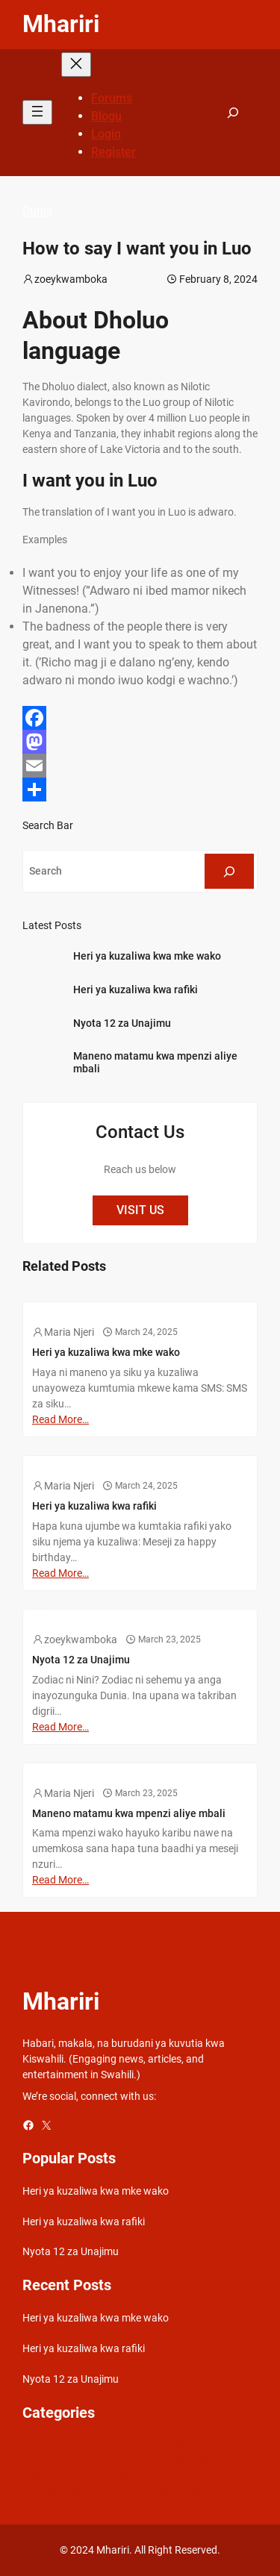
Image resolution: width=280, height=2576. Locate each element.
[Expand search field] (233, 112)
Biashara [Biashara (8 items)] (71, 2447)
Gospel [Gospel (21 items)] (38, 2463)
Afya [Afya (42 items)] (33, 2447)
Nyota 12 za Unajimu (122, 1023)
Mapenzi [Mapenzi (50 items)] (135, 2478)
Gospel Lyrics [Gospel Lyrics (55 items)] (91, 2463)
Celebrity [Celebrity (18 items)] (184, 2447)
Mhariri (60, 24)
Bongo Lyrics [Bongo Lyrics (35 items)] (128, 2447)
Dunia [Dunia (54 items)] (223, 2447)
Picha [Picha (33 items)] (174, 2478)
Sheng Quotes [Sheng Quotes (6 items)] (123, 2494)
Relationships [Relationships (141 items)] (53, 2494)
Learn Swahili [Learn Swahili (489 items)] (200, 2463)
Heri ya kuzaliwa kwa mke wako (147, 956)
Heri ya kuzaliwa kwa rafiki (135, 989)
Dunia (37, 211)
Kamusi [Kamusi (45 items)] (145, 2463)
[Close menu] (76, 64)
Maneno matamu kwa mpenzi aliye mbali (155, 1062)
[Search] (229, 871)
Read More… (60, 1419)
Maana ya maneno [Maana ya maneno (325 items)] (65, 2478)
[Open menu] (37, 112)
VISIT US (140, 1210)
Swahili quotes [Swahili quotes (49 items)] (195, 2494)
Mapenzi (40, 1309)
